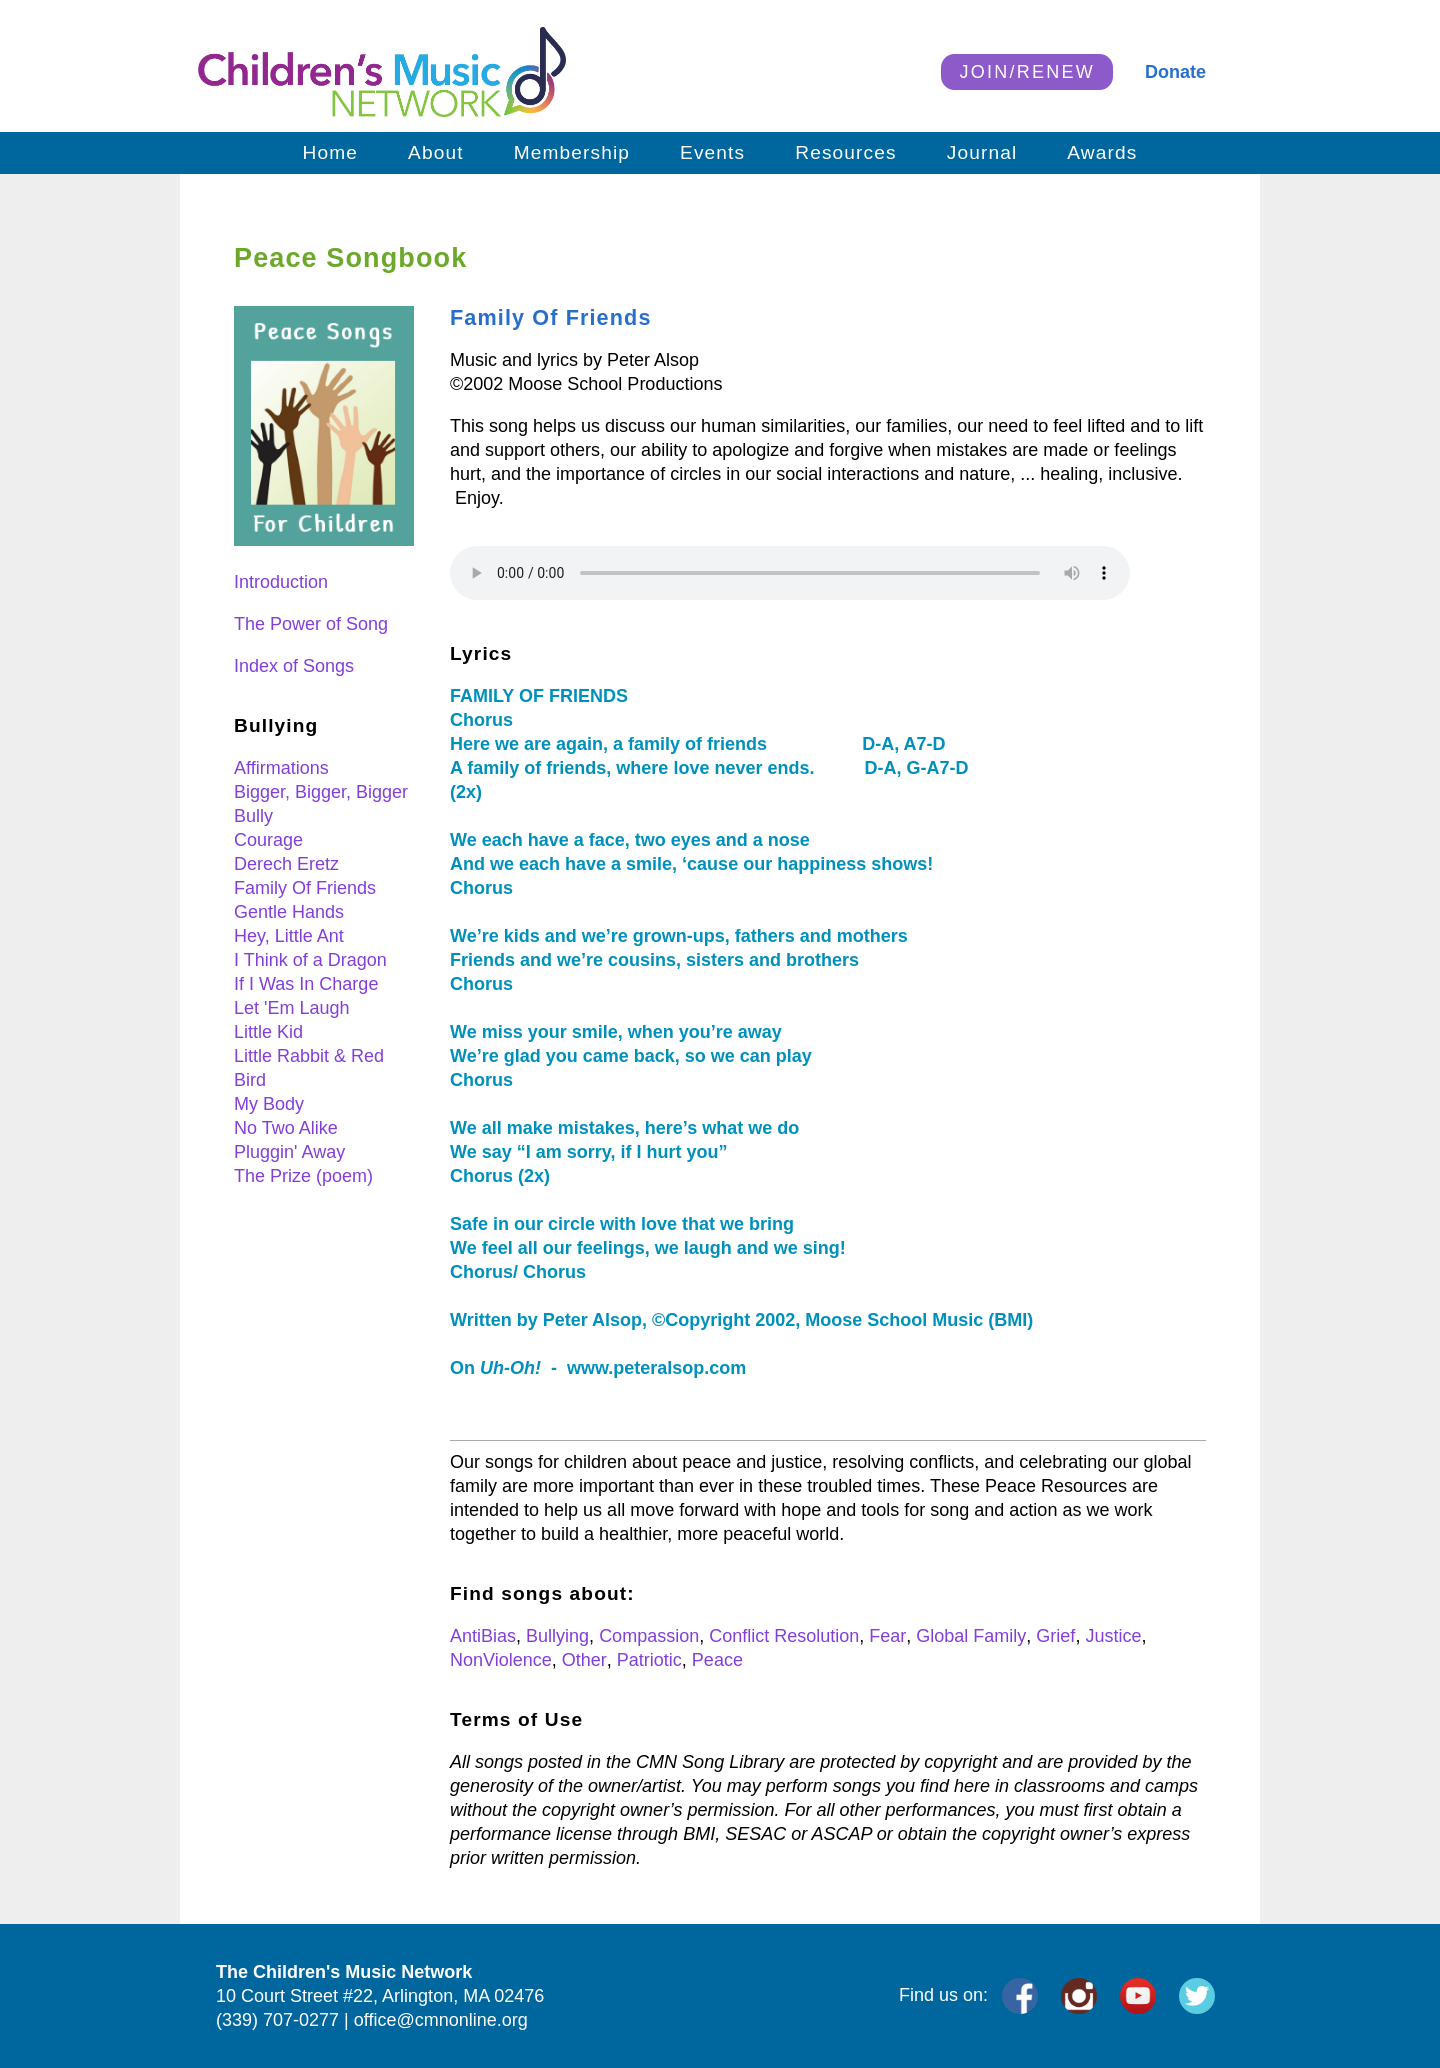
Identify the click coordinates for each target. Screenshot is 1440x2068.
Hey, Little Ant (289, 936)
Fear (887, 1636)
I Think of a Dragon (310, 960)
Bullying (557, 1636)
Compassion (649, 1636)
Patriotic (649, 1660)
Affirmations (281, 768)
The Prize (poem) (303, 1176)
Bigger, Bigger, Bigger (321, 792)
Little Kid (268, 1032)
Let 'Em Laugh (292, 1008)
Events (712, 152)
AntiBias (483, 1636)
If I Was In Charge (306, 984)
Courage (268, 840)
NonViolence (501, 1660)
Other (584, 1660)
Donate (1175, 72)
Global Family (971, 1636)
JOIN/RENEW (1027, 72)
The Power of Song (311, 624)
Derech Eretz (286, 864)
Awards (1102, 152)
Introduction (281, 582)
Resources (845, 152)
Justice (1113, 1636)
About (436, 152)
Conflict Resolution (784, 1636)
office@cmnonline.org (441, 2020)
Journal (982, 152)
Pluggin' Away (289, 1152)
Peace (717, 1660)
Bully (253, 816)
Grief (1055, 1636)
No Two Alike (286, 1128)
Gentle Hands (289, 912)
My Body (269, 1104)
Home (330, 152)
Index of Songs (294, 666)
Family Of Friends (305, 888)
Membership (572, 152)
